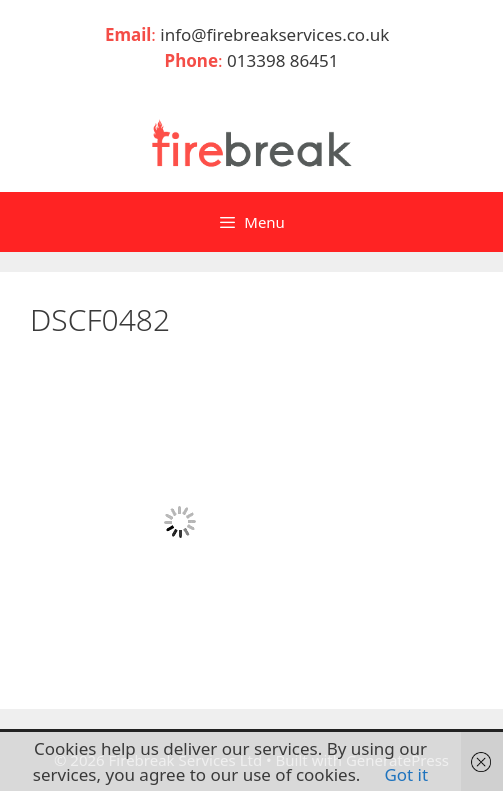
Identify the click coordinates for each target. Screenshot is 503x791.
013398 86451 (282, 60)
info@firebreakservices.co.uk (279, 34)
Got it (406, 774)
